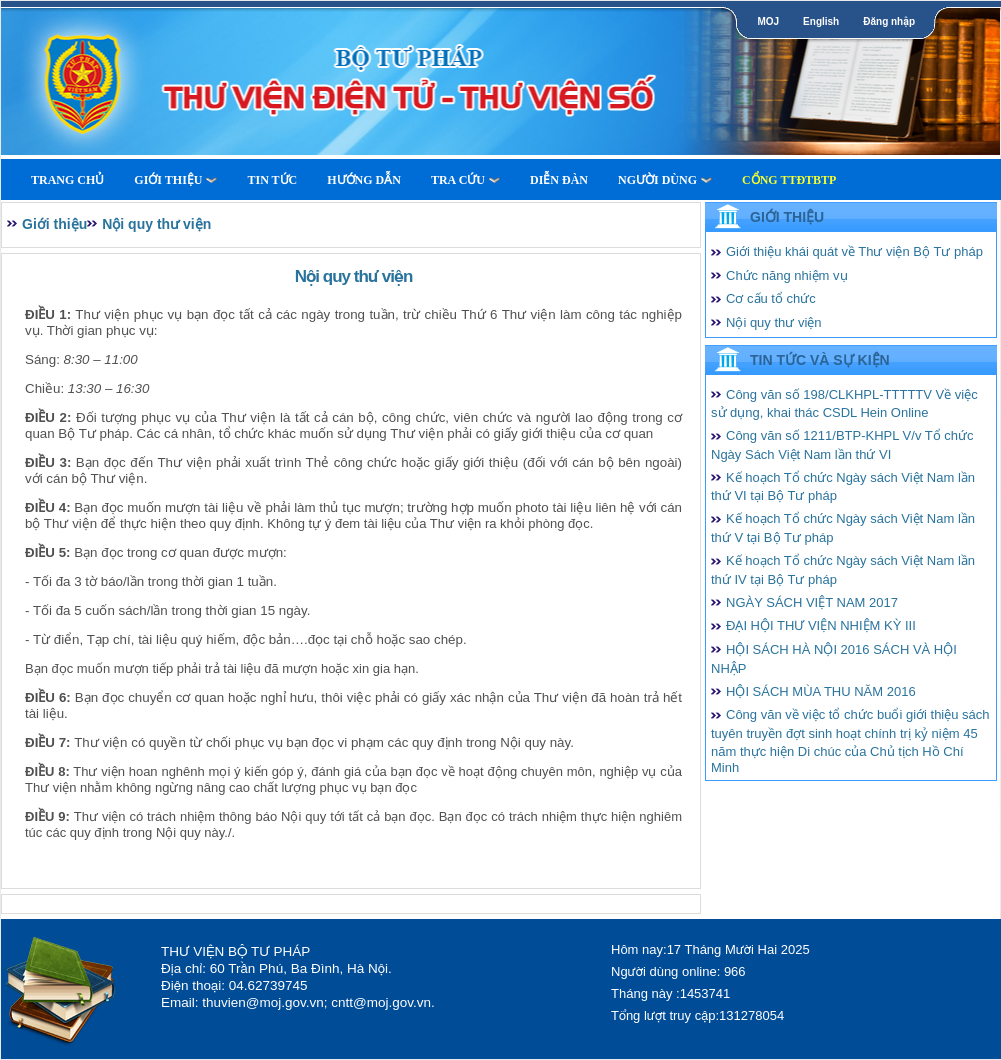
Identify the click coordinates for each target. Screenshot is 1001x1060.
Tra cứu (465, 180)
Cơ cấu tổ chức (771, 298)
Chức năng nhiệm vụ (787, 275)
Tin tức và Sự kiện (820, 360)
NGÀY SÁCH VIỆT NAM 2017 (812, 602)
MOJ (768, 21)
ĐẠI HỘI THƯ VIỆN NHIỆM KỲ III (821, 625)
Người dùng (665, 180)
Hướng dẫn (364, 180)
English (821, 21)
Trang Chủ (67, 180)
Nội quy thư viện (156, 224)
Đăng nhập (889, 21)
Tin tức (272, 180)
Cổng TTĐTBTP (789, 180)
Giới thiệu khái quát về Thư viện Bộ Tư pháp (854, 251)
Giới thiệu (175, 180)
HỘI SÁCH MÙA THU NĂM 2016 (821, 691)
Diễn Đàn (559, 180)
